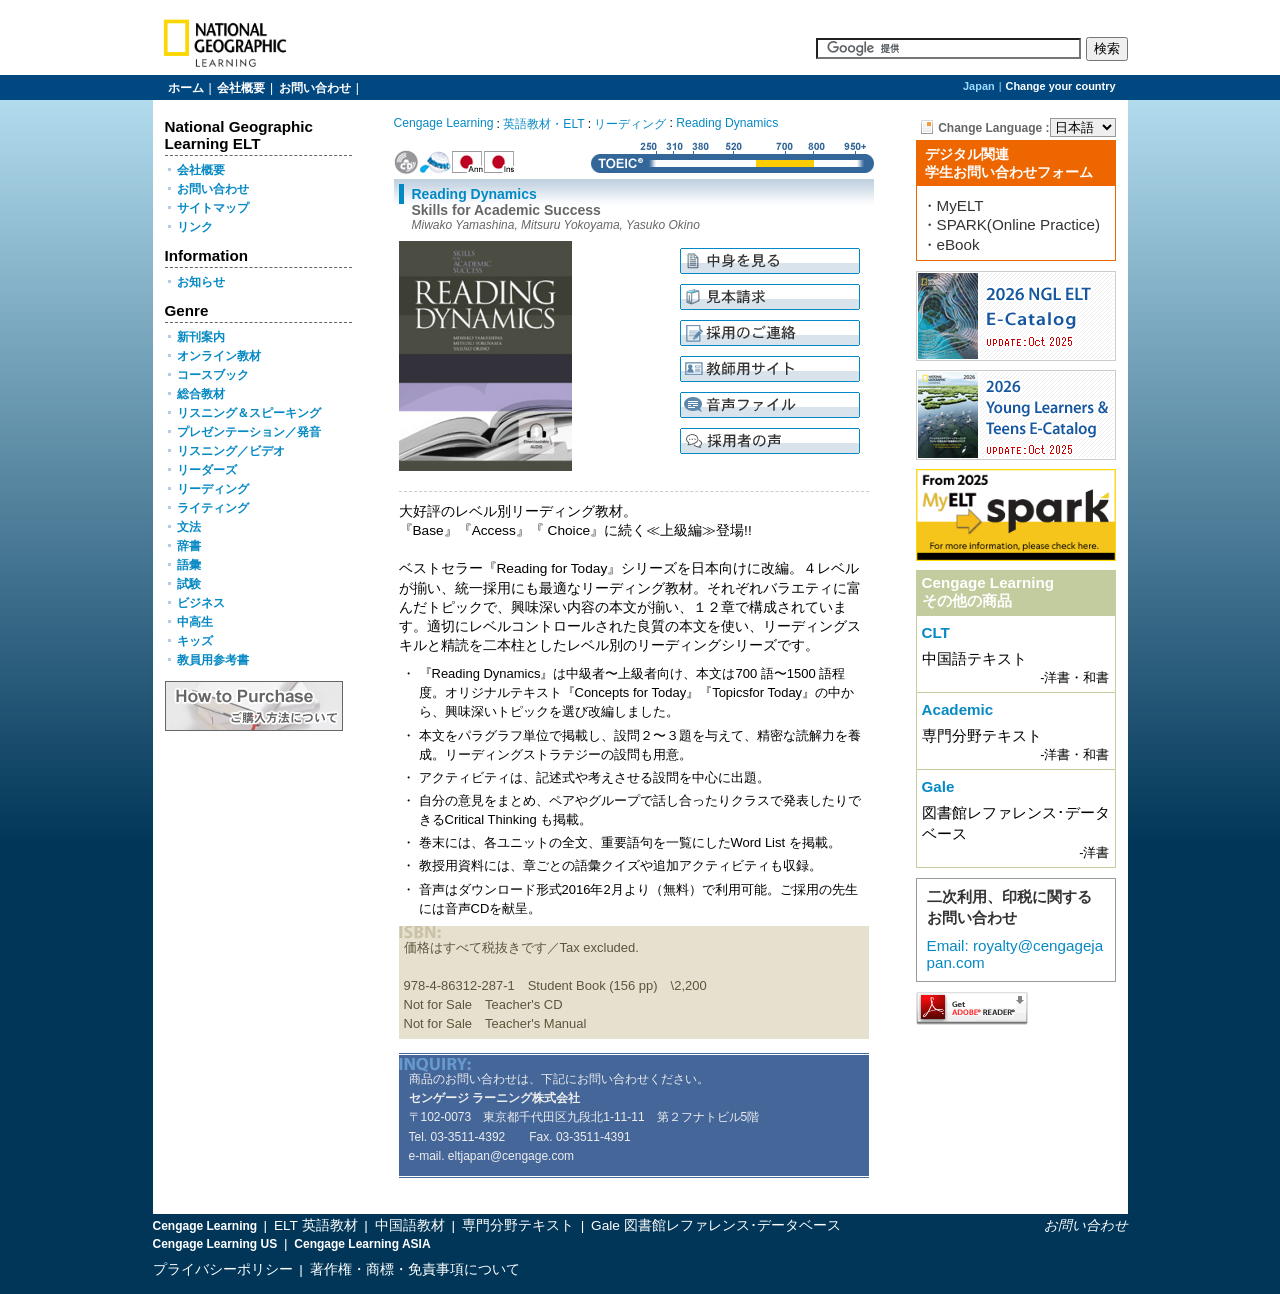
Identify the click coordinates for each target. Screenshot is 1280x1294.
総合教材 (201, 394)
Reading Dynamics (727, 123)
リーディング (213, 489)
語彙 (189, 565)
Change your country (1061, 86)
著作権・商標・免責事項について (415, 1269)
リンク (195, 227)
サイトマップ (213, 208)
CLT (936, 632)
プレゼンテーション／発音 (249, 432)
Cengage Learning (444, 123)
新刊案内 (201, 337)
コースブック (213, 375)
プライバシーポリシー (223, 1269)
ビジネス (201, 603)
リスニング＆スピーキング (249, 413)
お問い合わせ (315, 88)
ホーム (186, 88)
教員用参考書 (213, 660)
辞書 (189, 546)
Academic (958, 709)
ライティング (213, 508)
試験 (189, 584)
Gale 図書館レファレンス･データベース (716, 1225)
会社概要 (241, 88)
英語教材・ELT (543, 124)
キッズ (195, 641)
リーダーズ (207, 470)
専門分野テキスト (520, 1225)
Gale (938, 786)
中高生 (195, 622)
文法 (189, 527)
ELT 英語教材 (317, 1225)
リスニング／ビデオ (231, 451)
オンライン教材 (219, 356)
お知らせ (201, 282)
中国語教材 (412, 1225)
